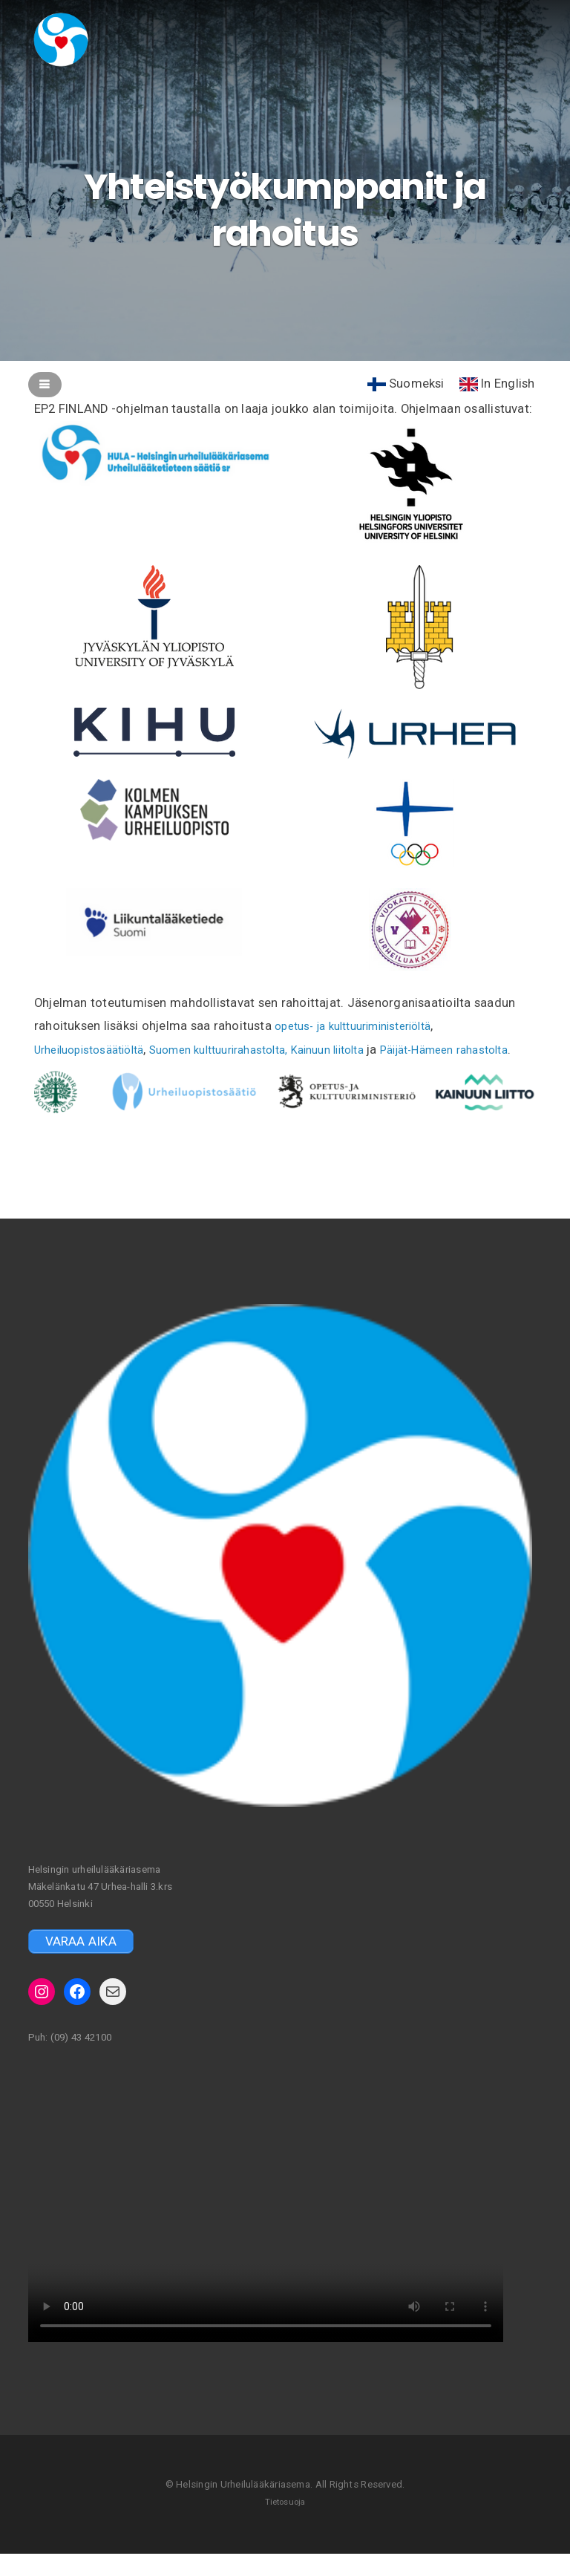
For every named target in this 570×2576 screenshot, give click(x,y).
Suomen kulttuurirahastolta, (243, 1049)
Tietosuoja (285, 2523)
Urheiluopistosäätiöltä (97, 1049)
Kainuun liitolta (368, 1049)
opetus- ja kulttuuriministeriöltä (364, 1025)
